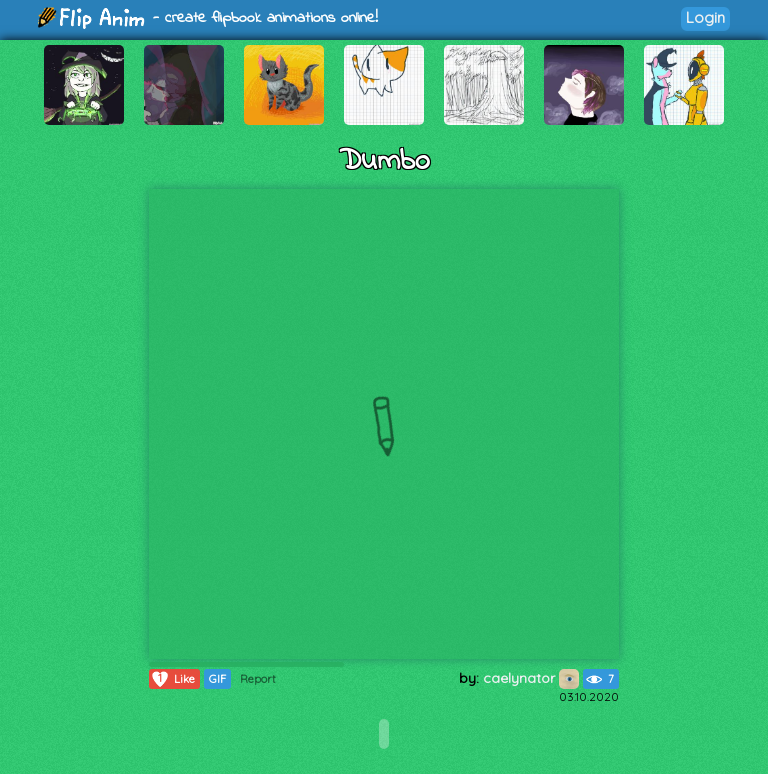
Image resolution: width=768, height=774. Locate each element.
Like (172, 679)
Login (705, 17)
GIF (217, 679)
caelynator (531, 678)
